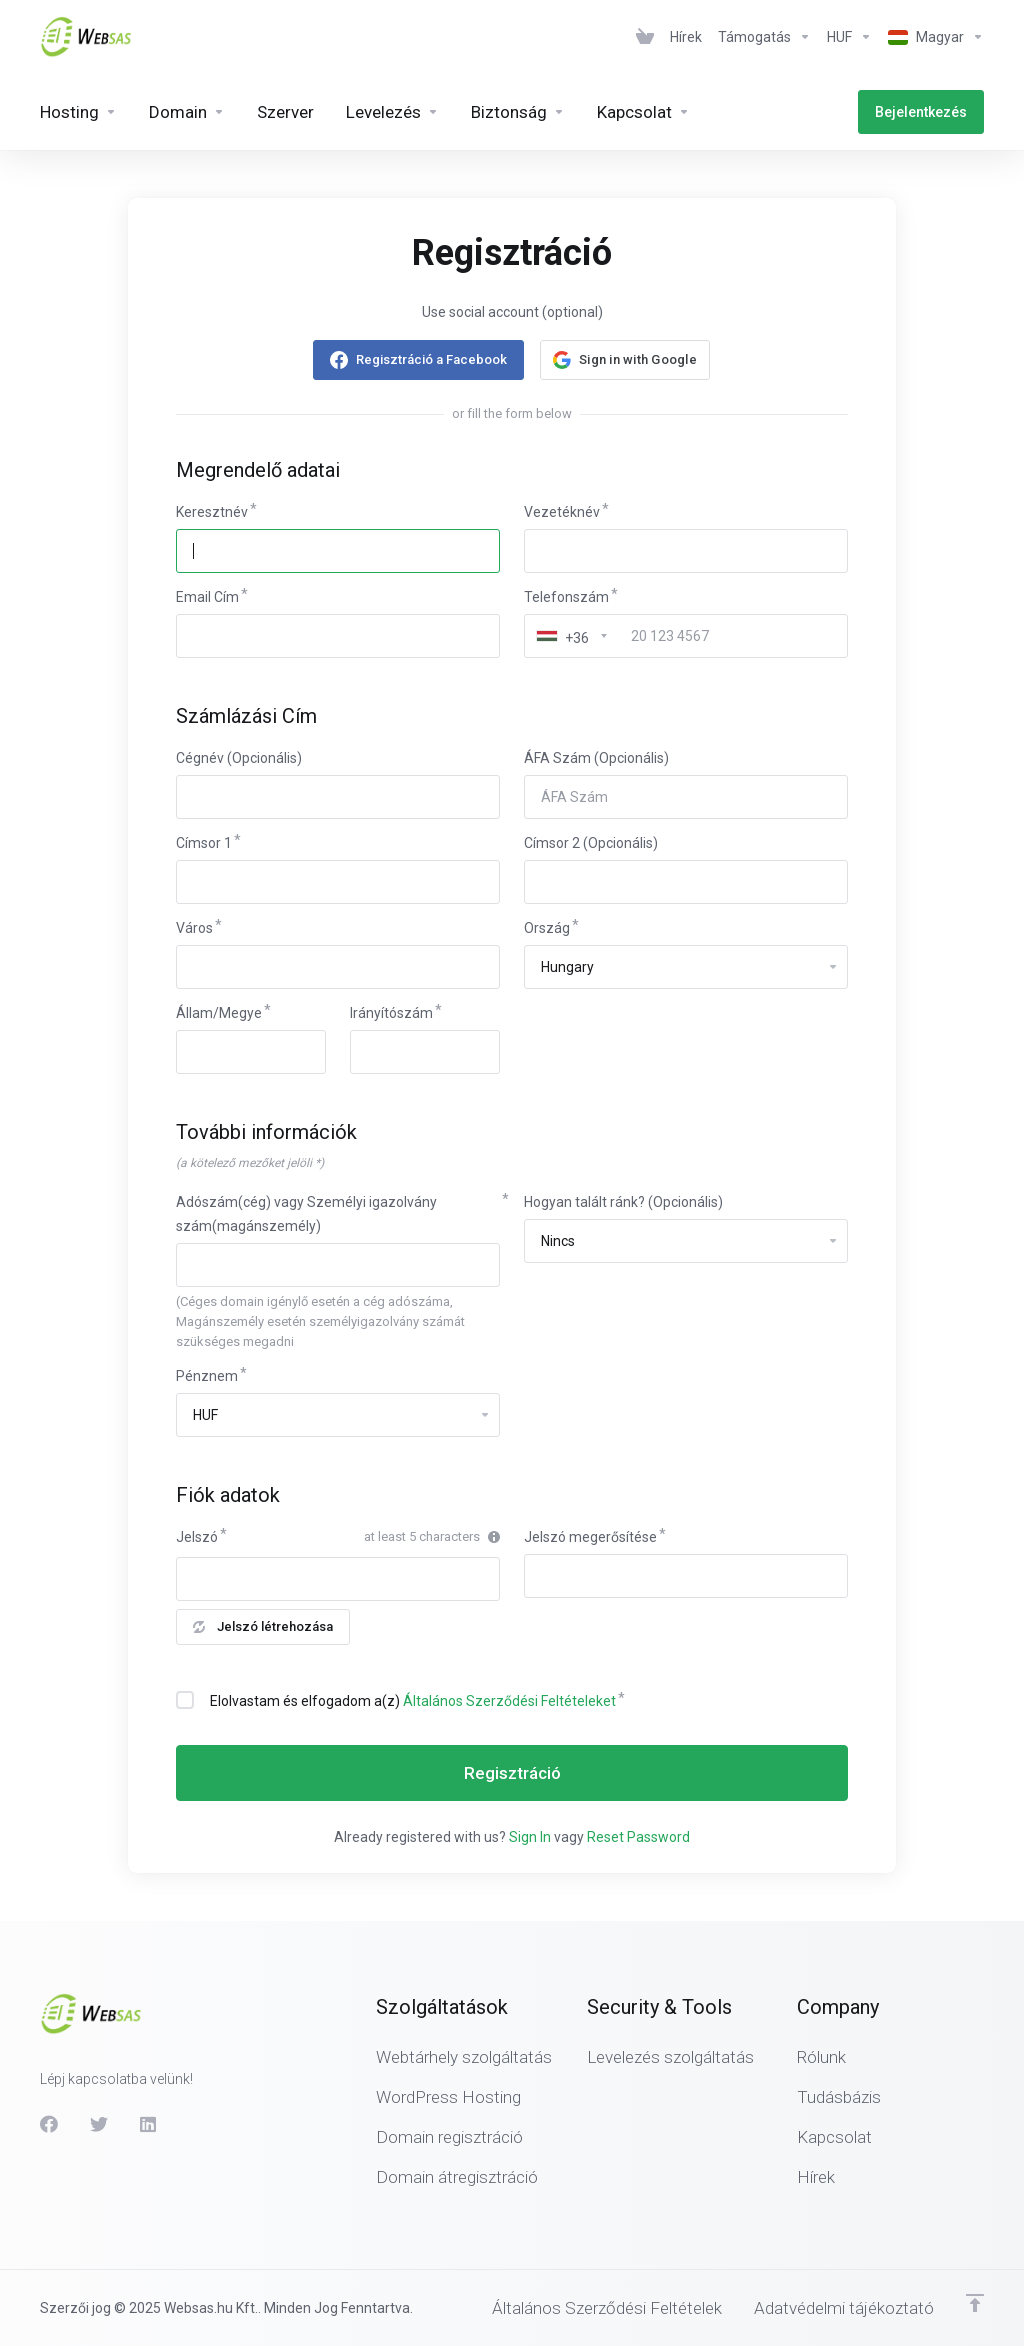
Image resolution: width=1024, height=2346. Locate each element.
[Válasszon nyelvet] (932, 37)
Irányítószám (391, 1013)
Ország (547, 928)
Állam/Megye (219, 1013)
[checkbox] (185, 1700)
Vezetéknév (562, 512)
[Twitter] (99, 2124)
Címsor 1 (204, 843)
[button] (625, 360)
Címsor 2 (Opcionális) (591, 843)
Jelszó (197, 1537)
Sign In (530, 1837)
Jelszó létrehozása (263, 1626)
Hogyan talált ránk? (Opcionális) (623, 1202)
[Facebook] (49, 2124)
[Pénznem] (849, 37)
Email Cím (207, 597)
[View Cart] (645, 37)
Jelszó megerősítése (590, 1537)
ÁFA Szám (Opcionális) (596, 758)
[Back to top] (975, 2303)
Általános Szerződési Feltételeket (509, 1701)
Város (194, 928)
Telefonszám (566, 597)
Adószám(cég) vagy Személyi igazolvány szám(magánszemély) (306, 1214)
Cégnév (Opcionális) (239, 758)
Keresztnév (212, 512)
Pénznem (207, 1376)
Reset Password (638, 1837)
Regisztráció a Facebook (431, 359)
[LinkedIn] (149, 2124)
